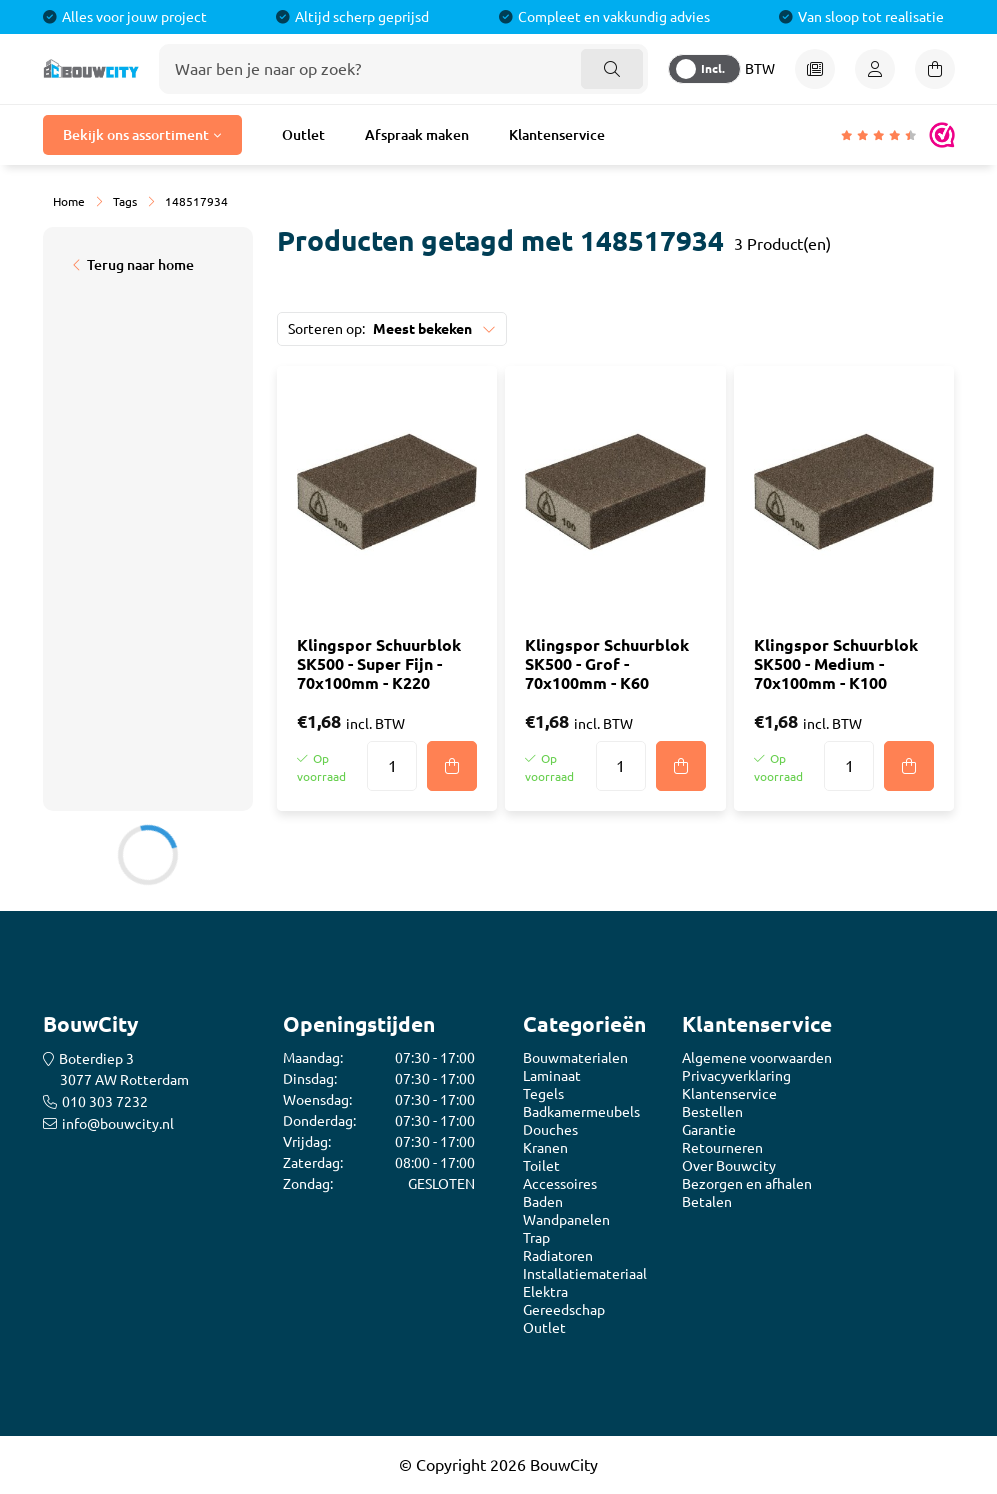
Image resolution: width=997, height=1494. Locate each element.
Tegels (543, 1094)
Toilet (541, 1166)
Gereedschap (564, 1310)
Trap (536, 1238)
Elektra (545, 1292)
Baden (543, 1202)
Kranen (545, 1148)
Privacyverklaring (736, 1076)
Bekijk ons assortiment (136, 135)
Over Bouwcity (729, 1166)
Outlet (303, 135)
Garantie (709, 1130)
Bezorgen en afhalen (747, 1184)
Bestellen (712, 1112)
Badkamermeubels (581, 1112)
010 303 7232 (105, 1102)
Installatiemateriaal (585, 1274)
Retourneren (722, 1148)
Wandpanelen (566, 1220)
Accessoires (560, 1184)
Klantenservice (557, 135)
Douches (550, 1130)
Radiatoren (558, 1256)
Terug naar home (140, 265)
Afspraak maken (417, 135)
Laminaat (552, 1076)
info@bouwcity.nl (118, 1124)
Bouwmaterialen (575, 1058)
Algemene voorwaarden (757, 1058)
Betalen (707, 1202)
